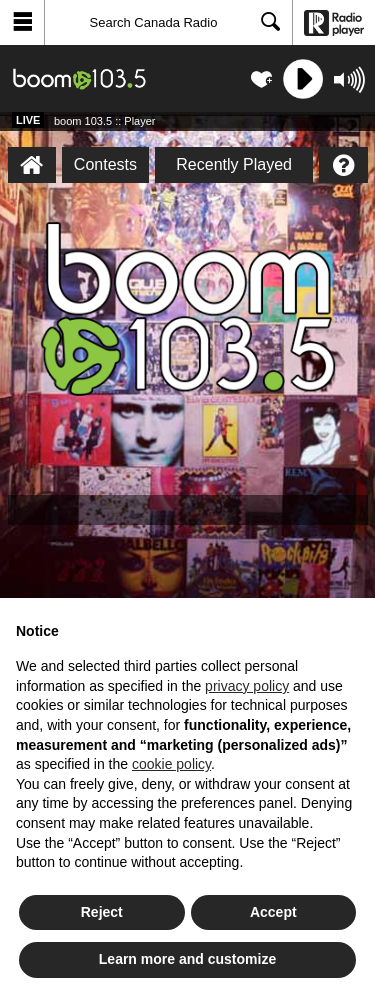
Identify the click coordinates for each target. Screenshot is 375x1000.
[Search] (168, 22)
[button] (22, 22)
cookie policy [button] (171, 764)
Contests (105, 164)
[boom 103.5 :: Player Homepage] (32, 165)
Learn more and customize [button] (187, 959)
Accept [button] (273, 912)
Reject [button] (102, 912)
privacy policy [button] (247, 686)
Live (28, 120)
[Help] (343, 165)
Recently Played (234, 164)
